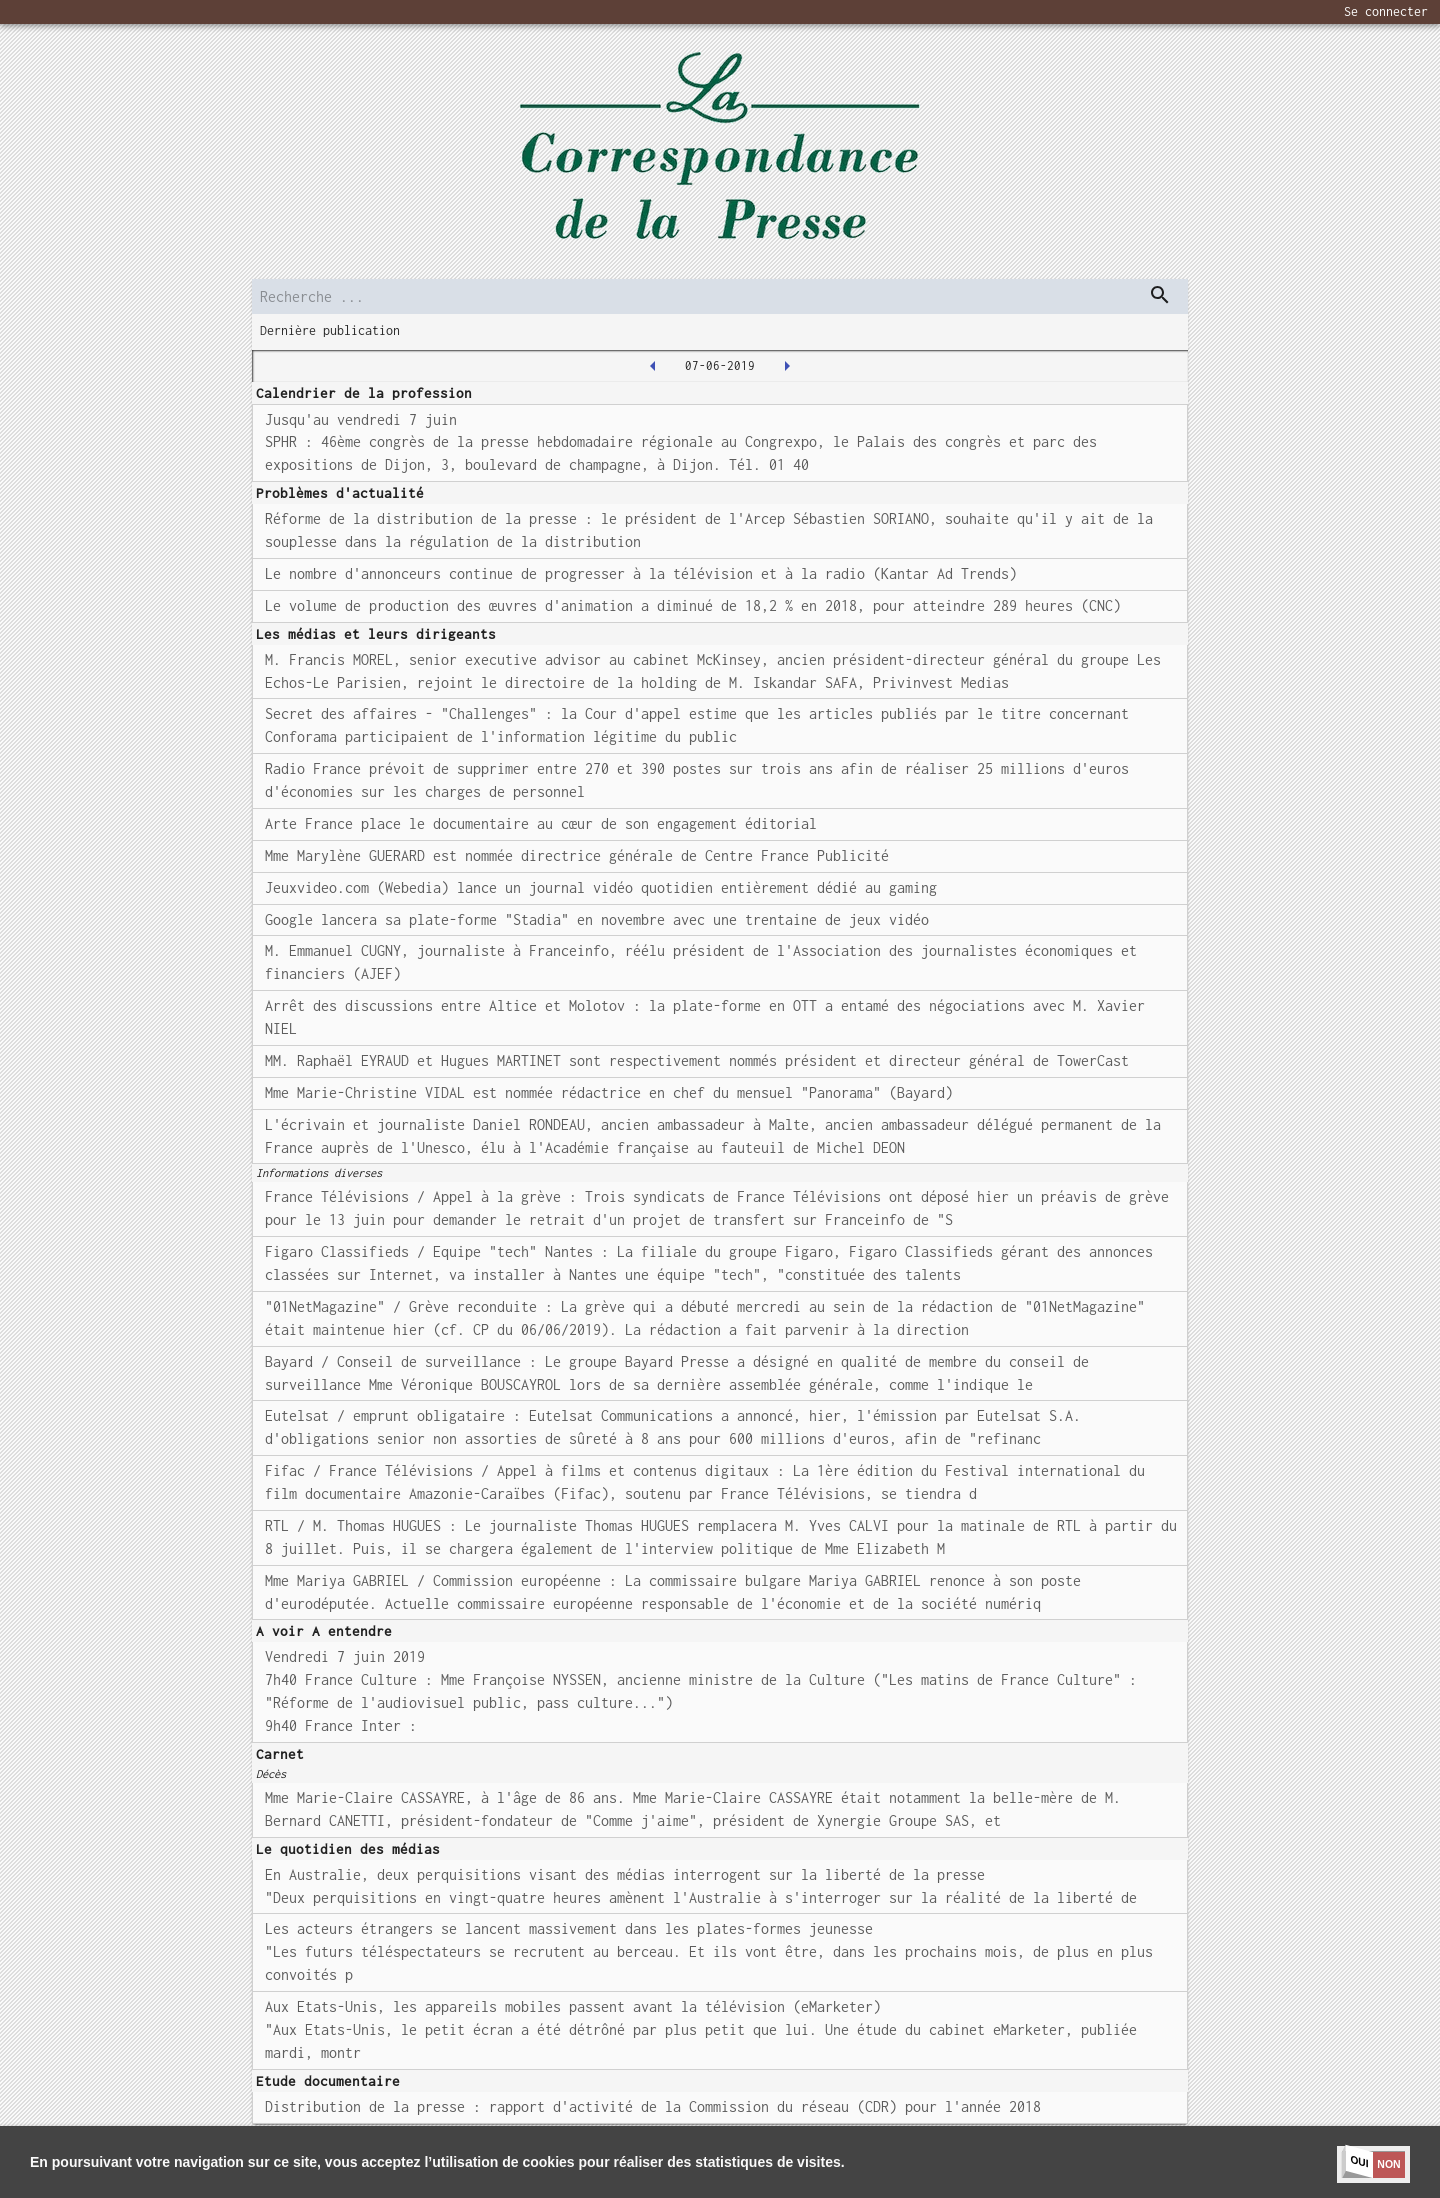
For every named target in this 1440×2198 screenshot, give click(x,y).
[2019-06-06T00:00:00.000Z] (653, 366)
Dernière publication (330, 330)
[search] (720, 296)
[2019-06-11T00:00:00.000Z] (787, 366)
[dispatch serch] (1160, 295)
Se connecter (1386, 11)
